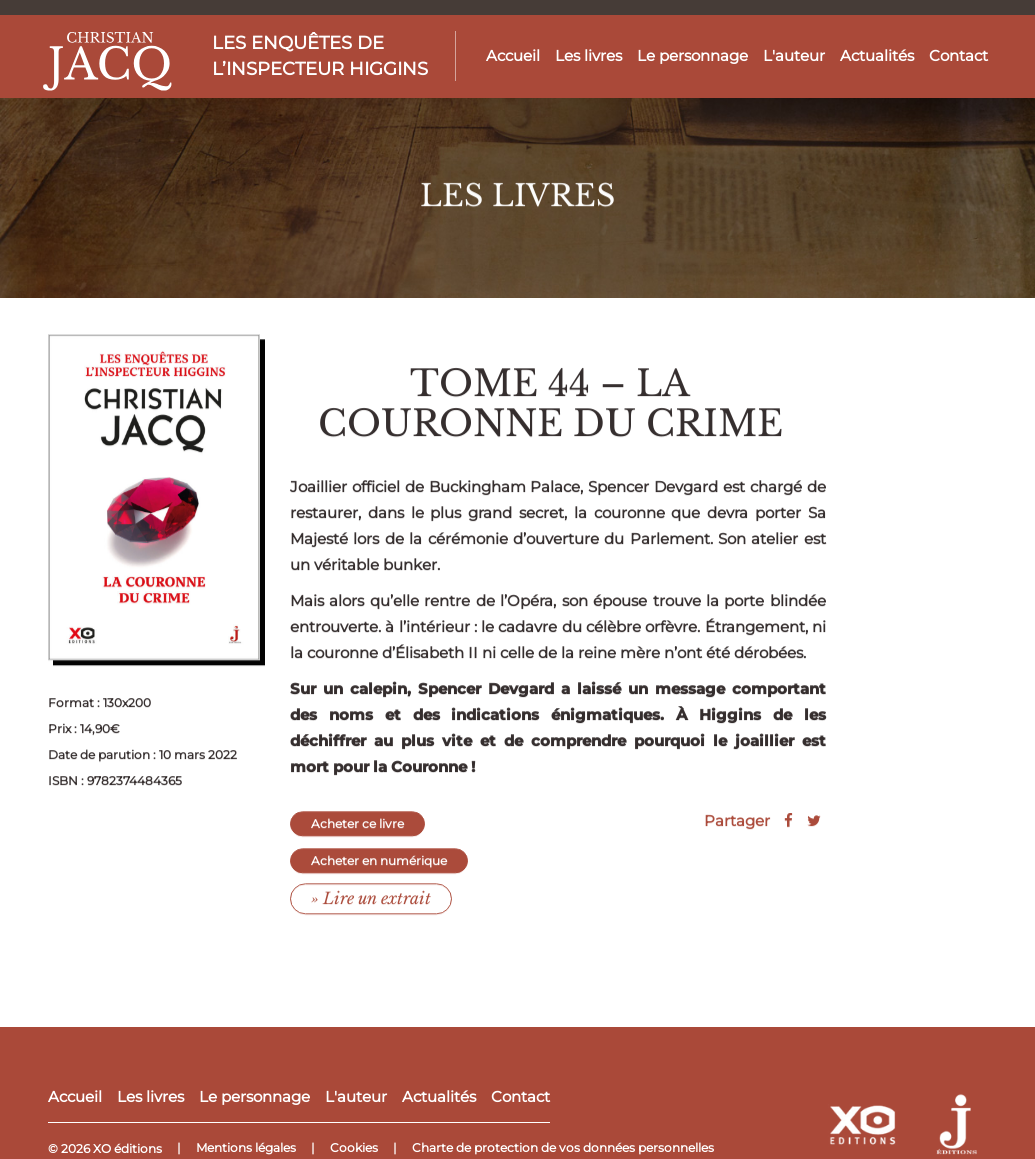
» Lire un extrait (371, 916)
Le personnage (692, 55)
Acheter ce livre (357, 842)
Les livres (588, 55)
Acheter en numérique (379, 878)
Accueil (513, 55)
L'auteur (794, 55)
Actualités (877, 55)
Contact (958, 55)
